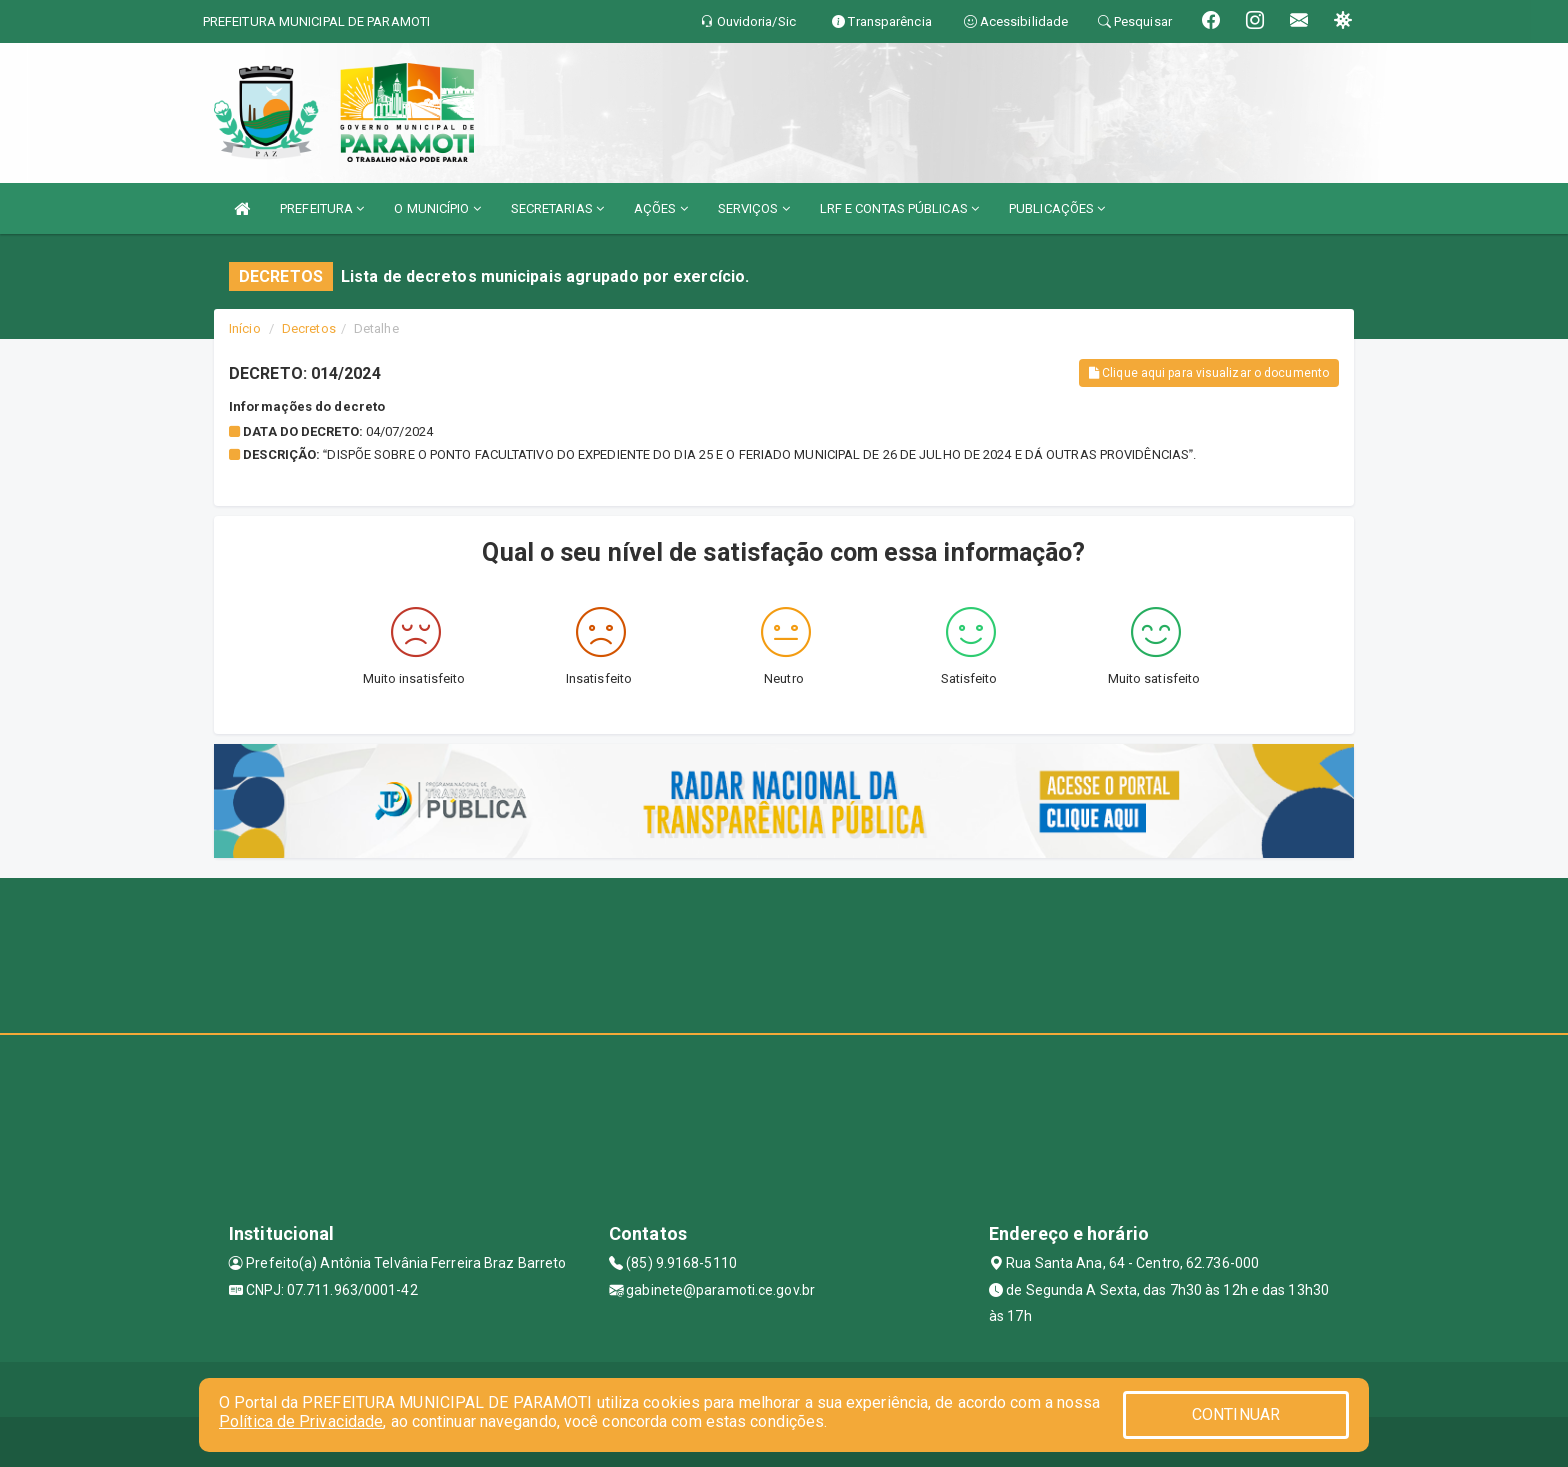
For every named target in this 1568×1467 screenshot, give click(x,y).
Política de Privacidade (301, 1421)
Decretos (309, 328)
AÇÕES (661, 208)
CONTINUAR (1236, 1414)
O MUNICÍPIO (437, 208)
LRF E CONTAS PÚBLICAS (899, 208)
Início (245, 328)
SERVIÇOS (754, 208)
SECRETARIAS (557, 208)
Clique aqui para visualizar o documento (1209, 373)
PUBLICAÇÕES (1057, 208)
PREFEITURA (322, 208)
